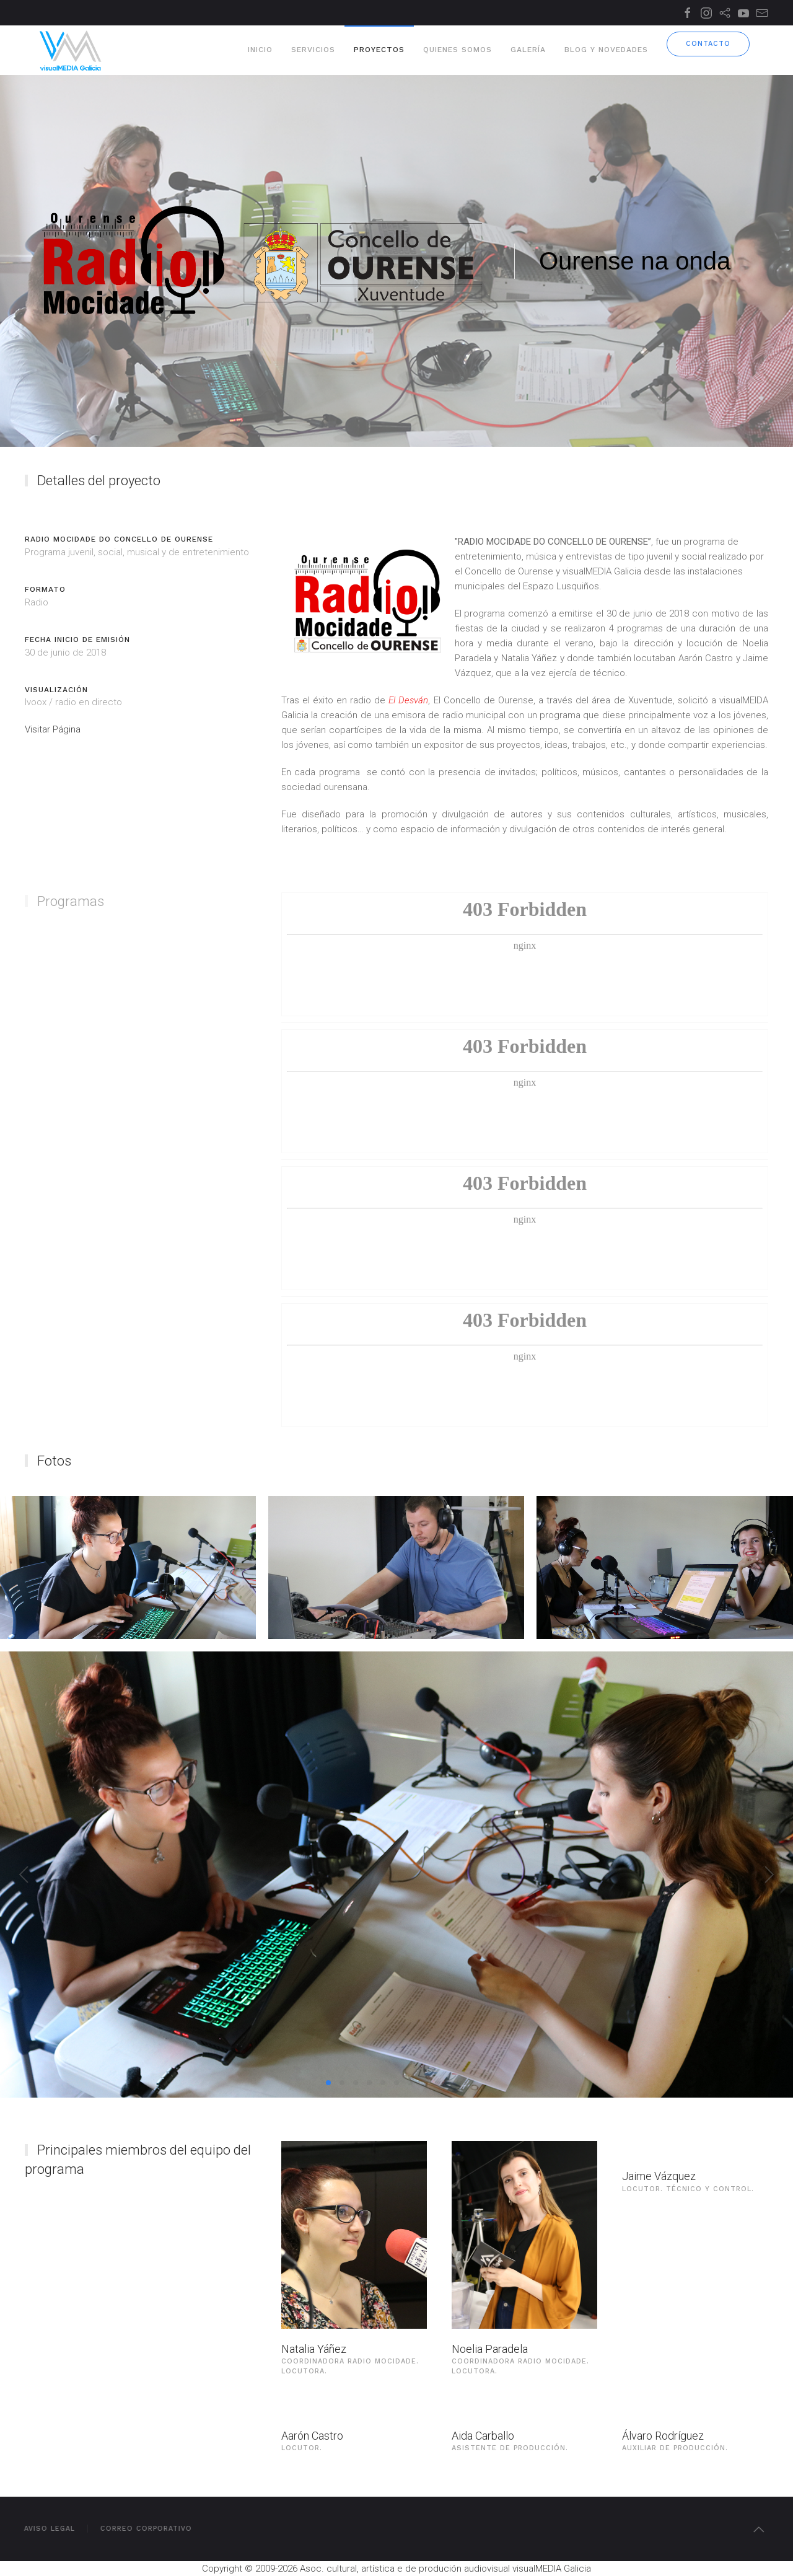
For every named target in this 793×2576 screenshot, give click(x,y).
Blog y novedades (606, 49)
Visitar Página (53, 729)
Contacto (708, 44)
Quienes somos (457, 49)
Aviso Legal (45, 2529)
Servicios (313, 49)
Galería (528, 49)
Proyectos (379, 49)
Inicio (260, 49)
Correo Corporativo (142, 2529)
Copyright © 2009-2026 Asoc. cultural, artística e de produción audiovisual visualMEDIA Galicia (396, 2568)
